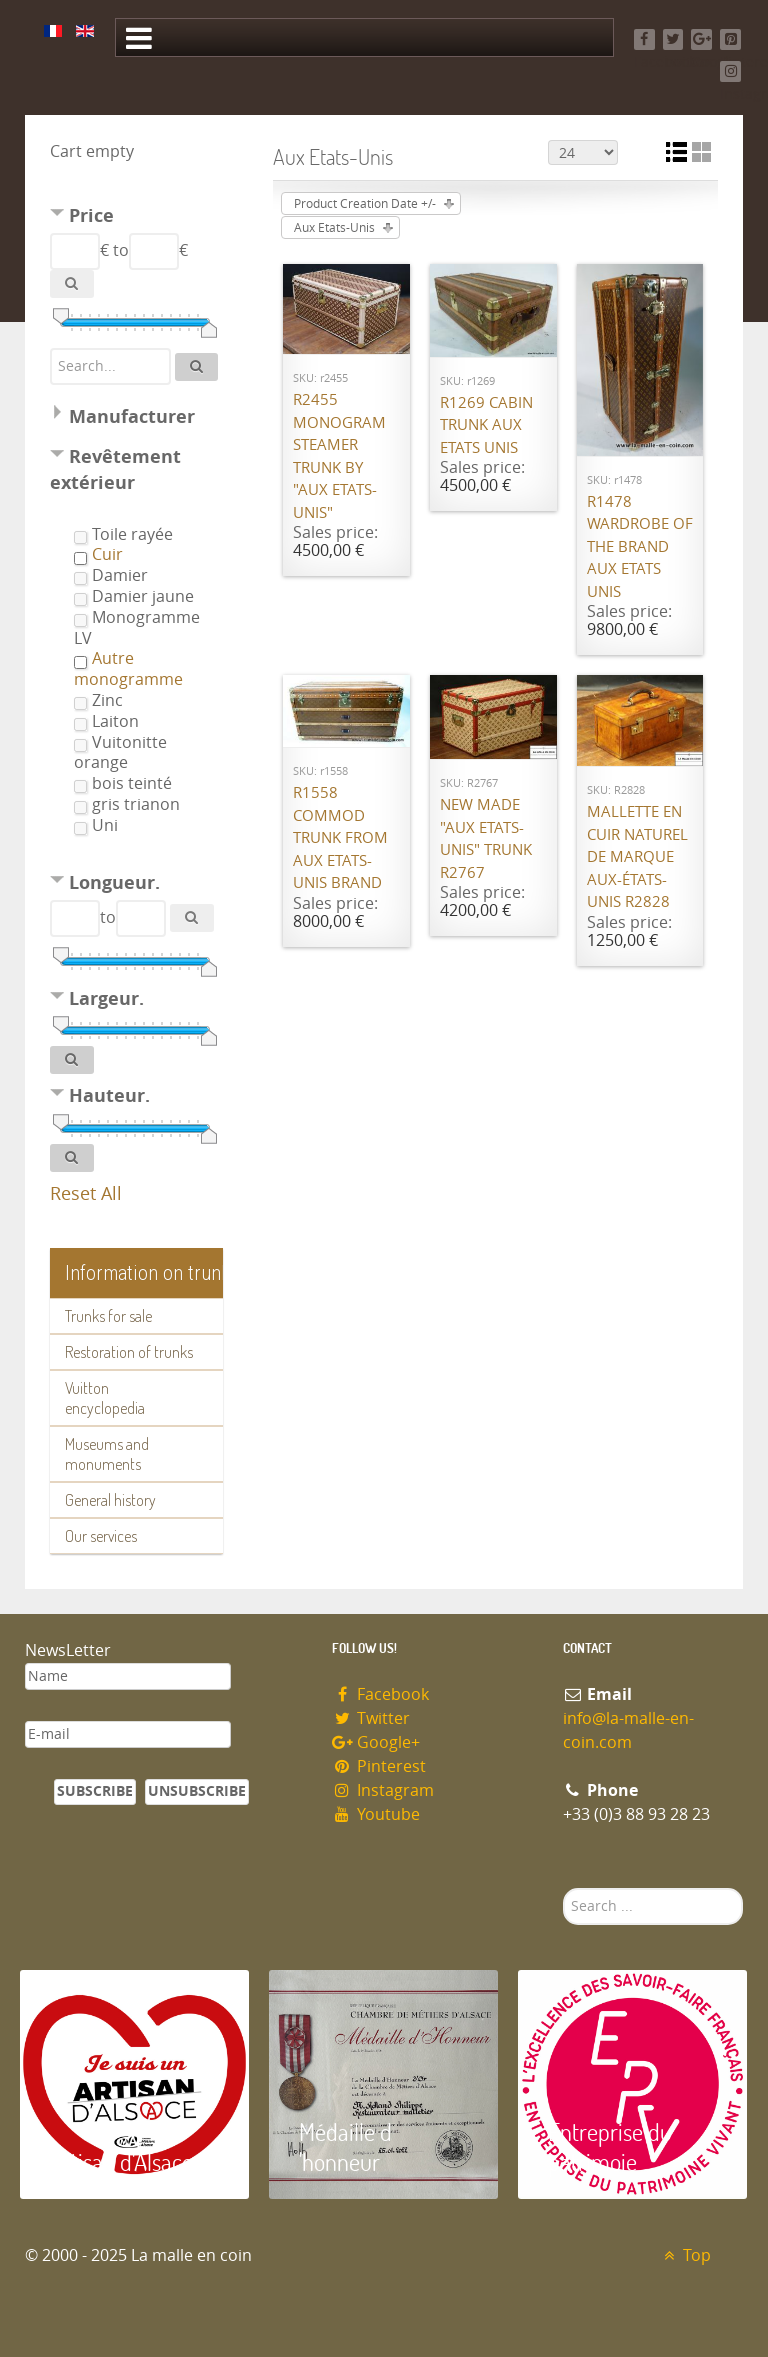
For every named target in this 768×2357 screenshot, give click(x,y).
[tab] (136, 218)
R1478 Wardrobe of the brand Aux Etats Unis (640, 547)
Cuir (107, 554)
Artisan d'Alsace (121, 2161)
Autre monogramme (128, 669)
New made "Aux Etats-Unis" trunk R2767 (486, 839)
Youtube (376, 1814)
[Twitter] (673, 39)
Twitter (371, 1718)
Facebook (380, 1694)
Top (684, 2255)
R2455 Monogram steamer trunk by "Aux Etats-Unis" (339, 456)
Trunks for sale (108, 1316)
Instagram (383, 1790)
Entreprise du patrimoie (610, 2146)
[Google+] (701, 39)
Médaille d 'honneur (345, 2146)
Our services (101, 1536)
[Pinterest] (730, 39)
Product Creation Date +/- (365, 204)
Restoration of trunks (129, 1352)
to (121, 250)
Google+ (376, 1742)
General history (110, 1500)
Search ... (563, 1888)
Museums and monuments (107, 1454)
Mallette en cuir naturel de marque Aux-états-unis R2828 (637, 857)
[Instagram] (730, 71)
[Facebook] (644, 39)
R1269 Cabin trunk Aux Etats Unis (486, 425)
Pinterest (379, 1766)
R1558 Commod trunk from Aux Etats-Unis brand (340, 838)
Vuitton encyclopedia (105, 1398)
